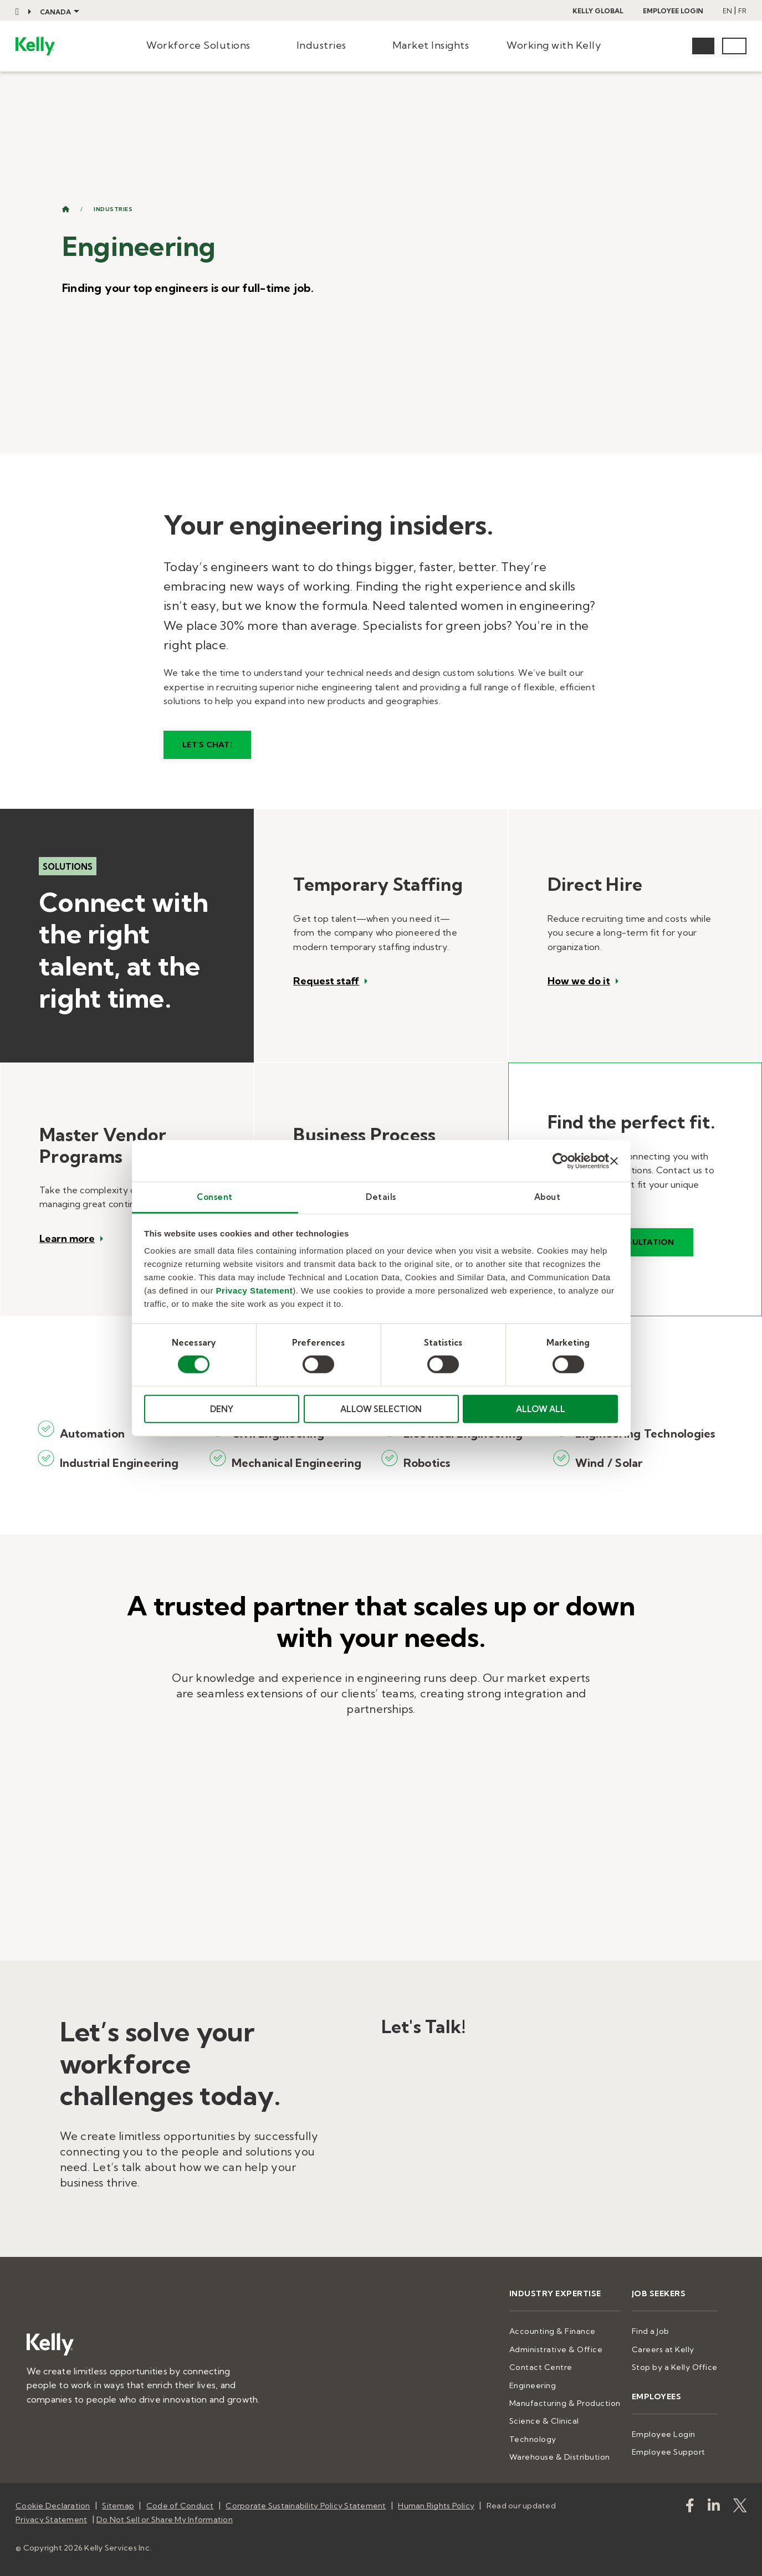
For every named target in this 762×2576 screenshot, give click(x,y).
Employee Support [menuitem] (668, 2452)
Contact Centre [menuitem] (540, 2367)
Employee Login (673, 11)
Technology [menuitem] (532, 2439)
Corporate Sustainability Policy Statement (306, 2506)
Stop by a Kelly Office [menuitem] (675, 2367)
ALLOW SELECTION (381, 1409)
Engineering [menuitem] (532, 2385)
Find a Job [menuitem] (650, 2331)
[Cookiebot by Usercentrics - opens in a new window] (560, 1160)
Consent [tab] (215, 1197)
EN (727, 11)
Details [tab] (381, 1197)
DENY (221, 1409)
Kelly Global (597, 11)
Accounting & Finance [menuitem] (552, 2331)
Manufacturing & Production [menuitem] (565, 2403)
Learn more (67, 1239)
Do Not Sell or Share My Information (164, 2519)
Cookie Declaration (53, 2506)
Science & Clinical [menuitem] (544, 2421)
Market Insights (430, 45)
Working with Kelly (554, 45)
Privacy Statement (254, 1290)
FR (742, 11)
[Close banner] (614, 1160)
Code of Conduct (180, 2506)
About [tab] (547, 1197)
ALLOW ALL (540, 1409)
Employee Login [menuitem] (663, 2434)
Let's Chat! (207, 745)
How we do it (579, 981)
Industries (321, 45)
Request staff (326, 981)
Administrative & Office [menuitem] (556, 2349)
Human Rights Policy (436, 2506)
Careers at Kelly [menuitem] (663, 2349)
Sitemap (118, 2506)
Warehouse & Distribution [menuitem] (559, 2457)
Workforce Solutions (198, 45)
